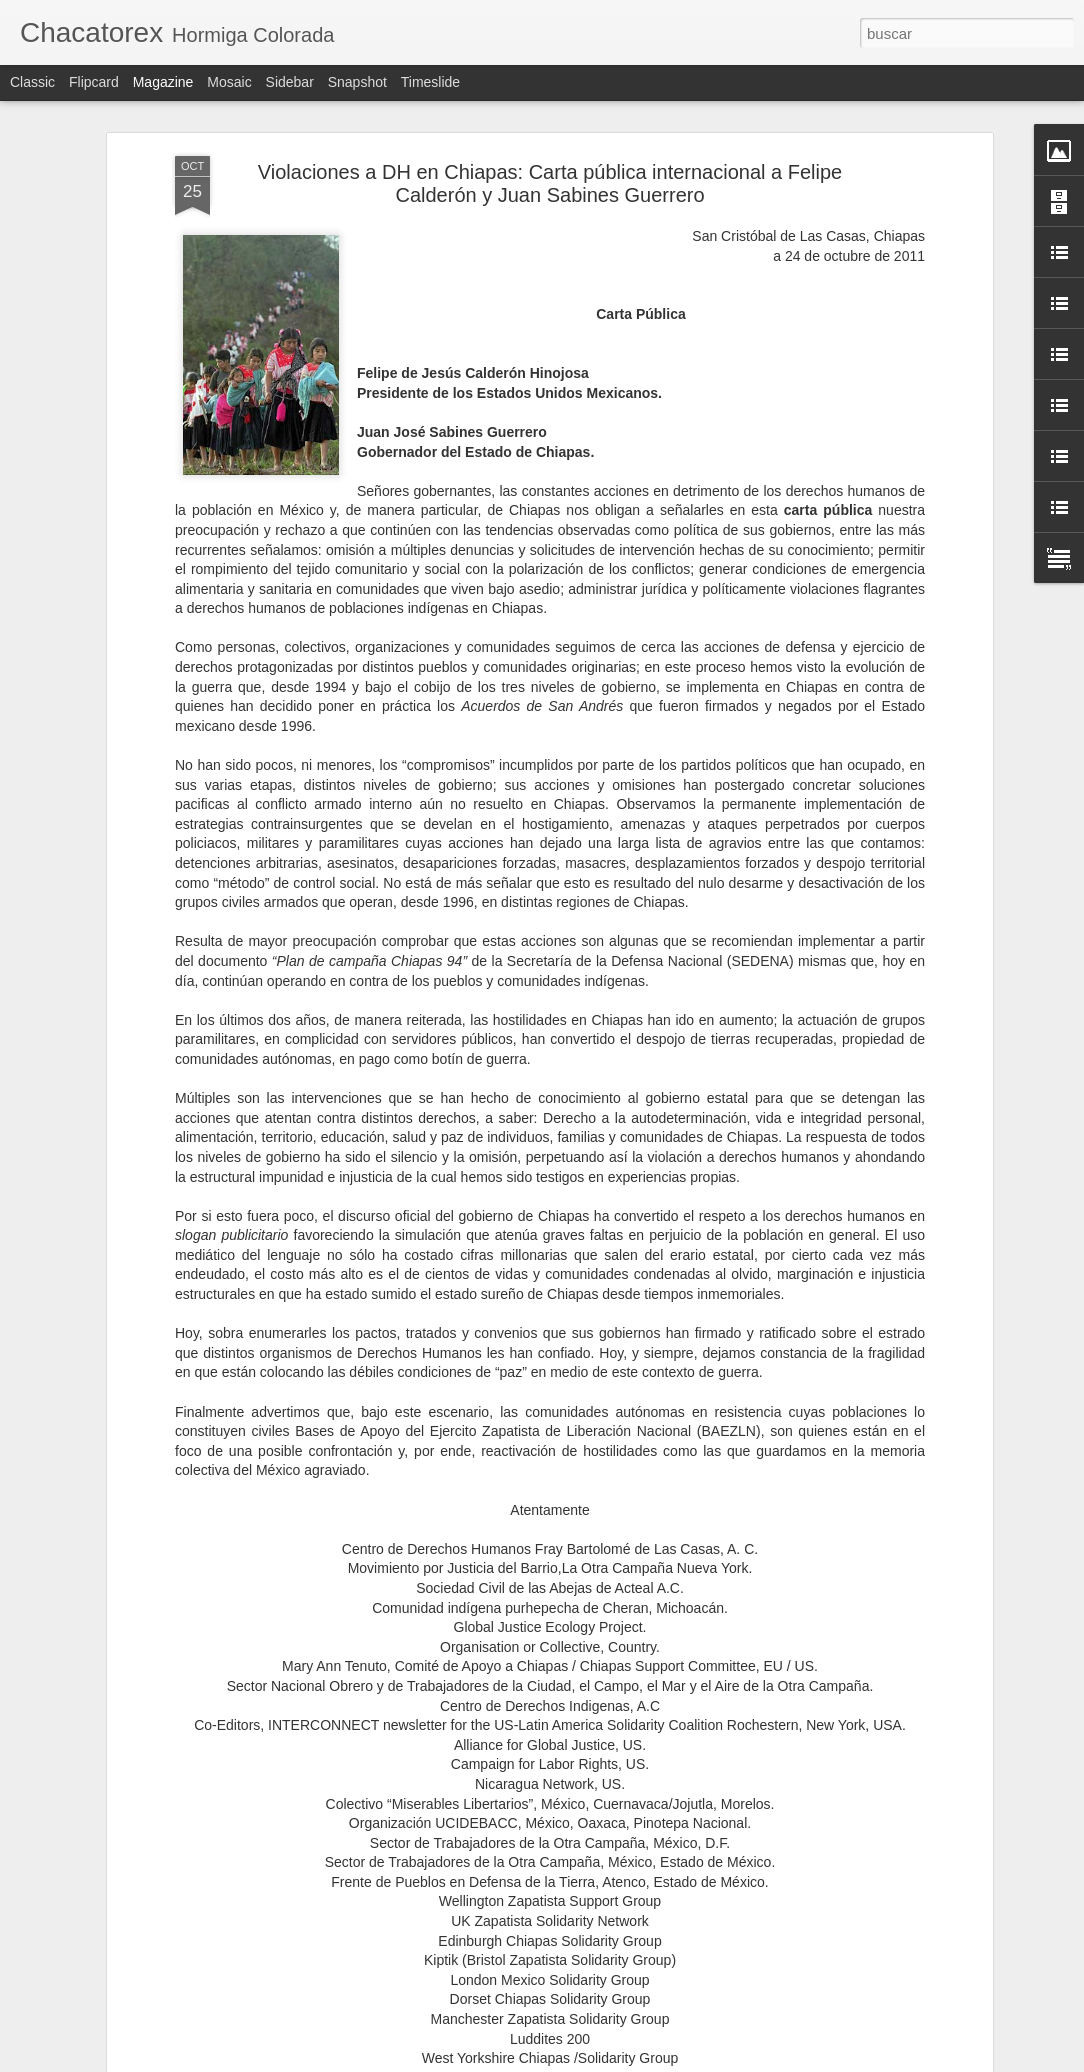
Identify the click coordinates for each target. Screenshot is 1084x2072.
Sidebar (290, 82)
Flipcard (94, 82)
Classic (32, 82)
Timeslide (430, 82)
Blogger (619, 2061)
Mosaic (229, 82)
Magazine (163, 82)
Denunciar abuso (686, 2061)
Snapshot (357, 82)
